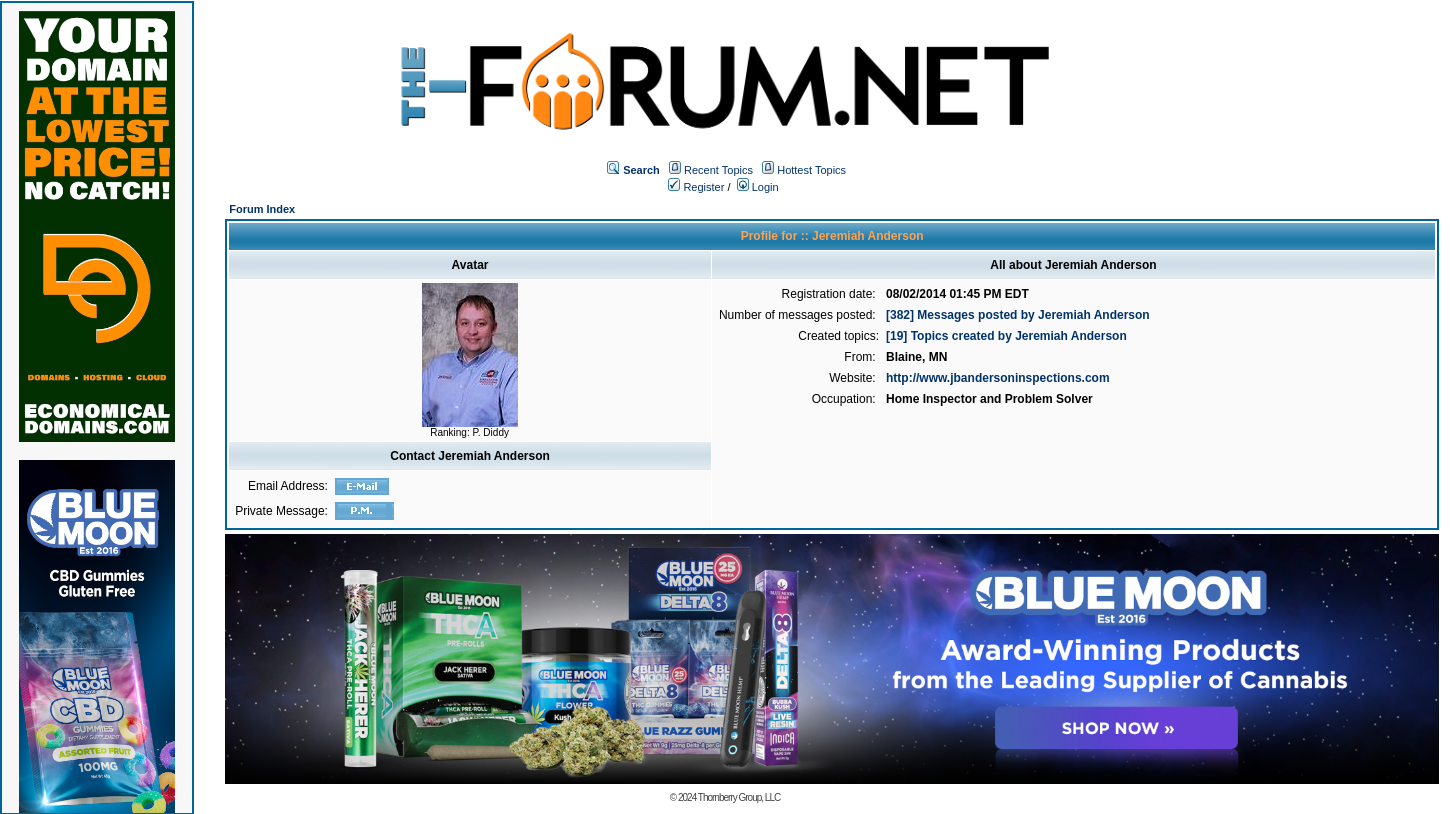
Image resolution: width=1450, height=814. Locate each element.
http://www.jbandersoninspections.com (998, 378)
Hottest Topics (811, 170)
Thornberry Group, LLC (739, 797)
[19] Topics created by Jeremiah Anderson (1006, 336)
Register (696, 187)
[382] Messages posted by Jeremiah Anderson (1018, 315)
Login (758, 187)
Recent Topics (718, 170)
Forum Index (262, 209)
